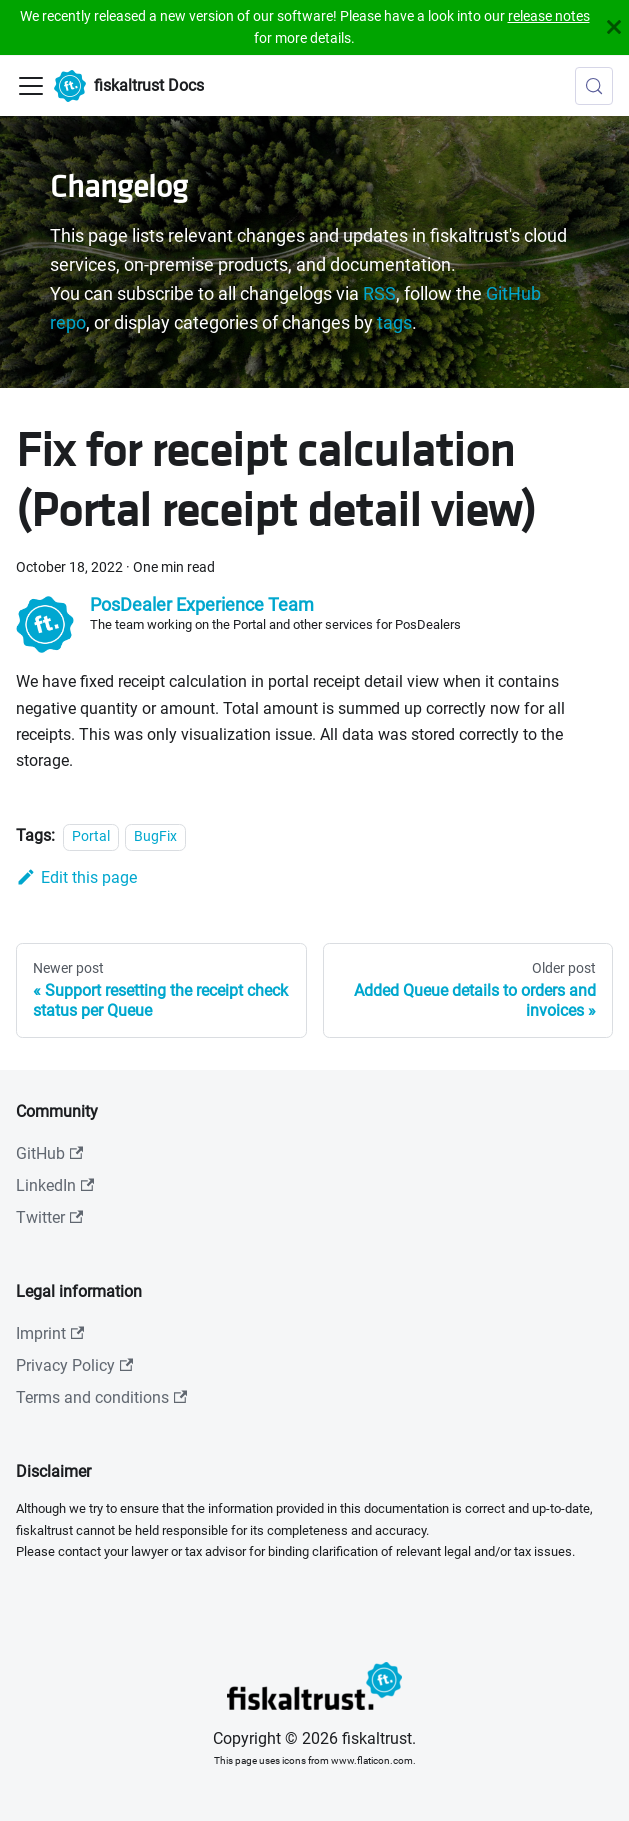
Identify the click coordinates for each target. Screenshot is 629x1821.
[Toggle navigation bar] (31, 86)
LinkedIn (55, 1185)
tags (394, 323)
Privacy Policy (74, 1365)
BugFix (155, 836)
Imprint (50, 1333)
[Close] (614, 27)
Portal (91, 836)
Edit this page (76, 877)
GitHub (49, 1153)
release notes (549, 16)
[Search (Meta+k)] (594, 86)
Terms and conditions (101, 1397)
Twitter (49, 1217)
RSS (379, 294)
